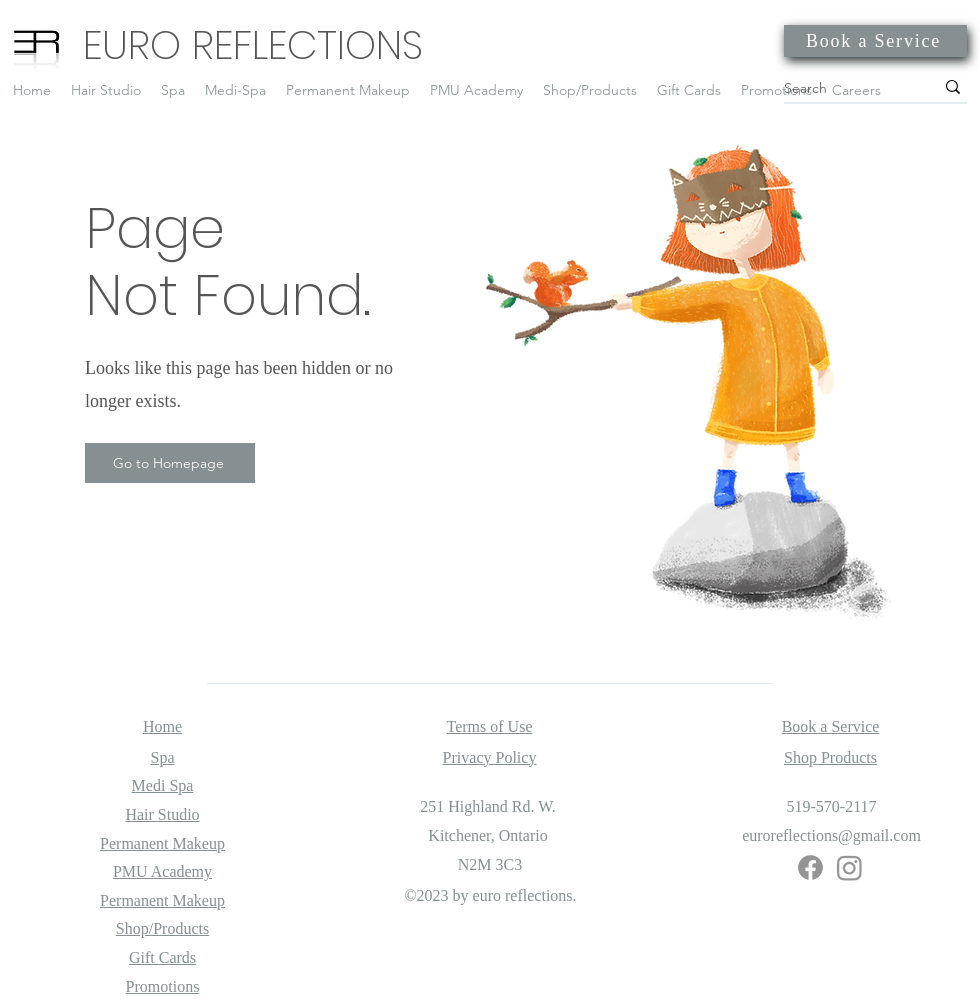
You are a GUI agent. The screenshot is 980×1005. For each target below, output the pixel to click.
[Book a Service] (875, 41)
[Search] (844, 88)
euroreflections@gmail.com (831, 835)
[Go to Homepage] (170, 463)
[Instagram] (849, 867)
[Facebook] (810, 867)
